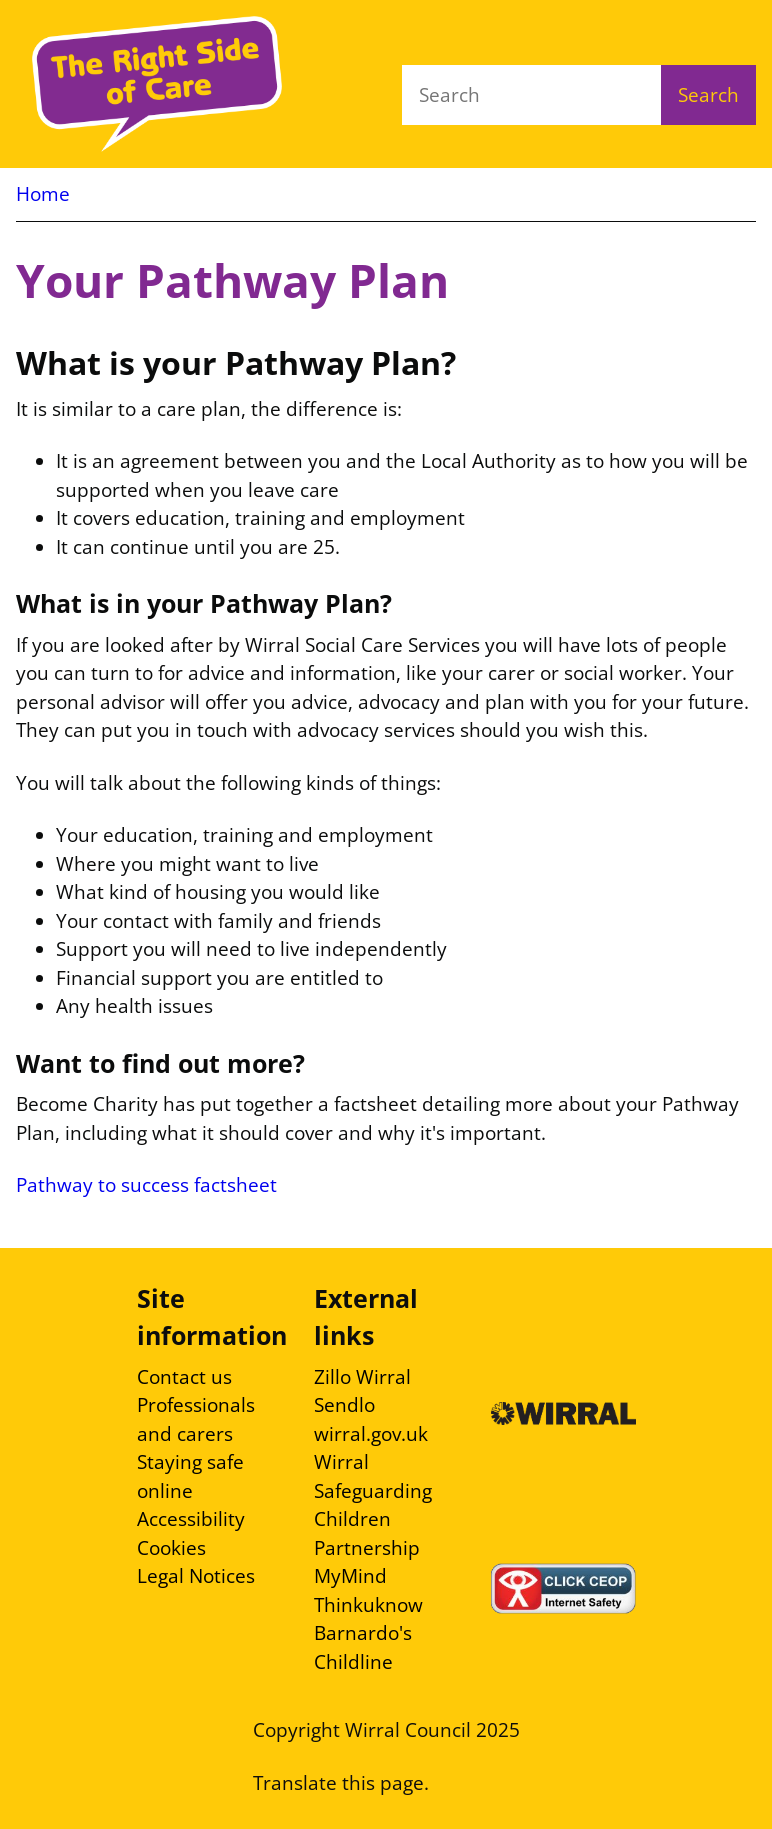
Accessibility (191, 1519)
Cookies (171, 1548)
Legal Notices (196, 1576)
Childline (353, 1662)
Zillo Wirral (362, 1377)
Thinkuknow (368, 1605)
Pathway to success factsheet (146, 1185)
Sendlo (344, 1405)
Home (43, 194)
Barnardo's (363, 1633)
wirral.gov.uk (371, 1434)
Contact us (184, 1377)
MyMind (350, 1576)
